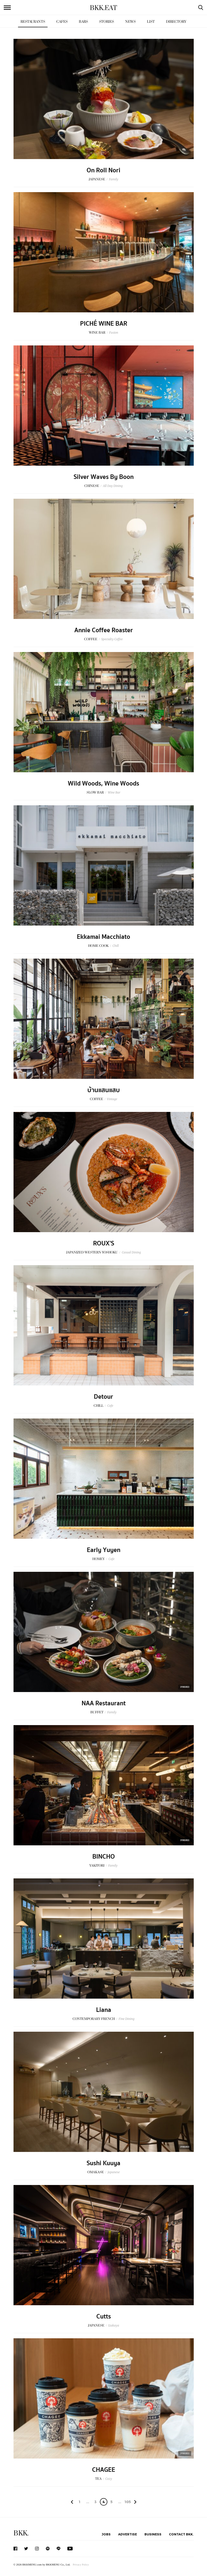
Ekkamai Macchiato (103, 937)
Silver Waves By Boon (104, 477)
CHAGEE (103, 2470)
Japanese (114, 2172)
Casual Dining (131, 1252)
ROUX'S (103, 1243)
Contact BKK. (181, 2534)
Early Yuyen (103, 1550)
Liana (103, 2010)
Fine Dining (126, 2019)
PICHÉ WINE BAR (103, 324)
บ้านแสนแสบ (103, 1090)
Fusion (113, 332)
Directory (176, 22)
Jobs (106, 2534)
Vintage (112, 1099)
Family (113, 179)
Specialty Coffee (112, 639)
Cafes (62, 22)
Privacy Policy (81, 2564)
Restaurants (33, 22)
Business (152, 2534)
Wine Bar (114, 792)
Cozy (108, 2479)
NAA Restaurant (104, 1703)
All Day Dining (113, 486)
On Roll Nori (103, 170)
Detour (103, 1397)
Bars (83, 22)
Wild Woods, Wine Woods (103, 784)
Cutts (103, 2316)
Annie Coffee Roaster (103, 630)
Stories (106, 22)
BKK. (21, 2533)
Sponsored (184, 1687)
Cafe (110, 1405)
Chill (115, 946)
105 (127, 2502)
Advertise (127, 2534)
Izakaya (113, 2325)
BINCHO (103, 1857)
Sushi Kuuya (103, 2163)
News (130, 22)
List (151, 22)
